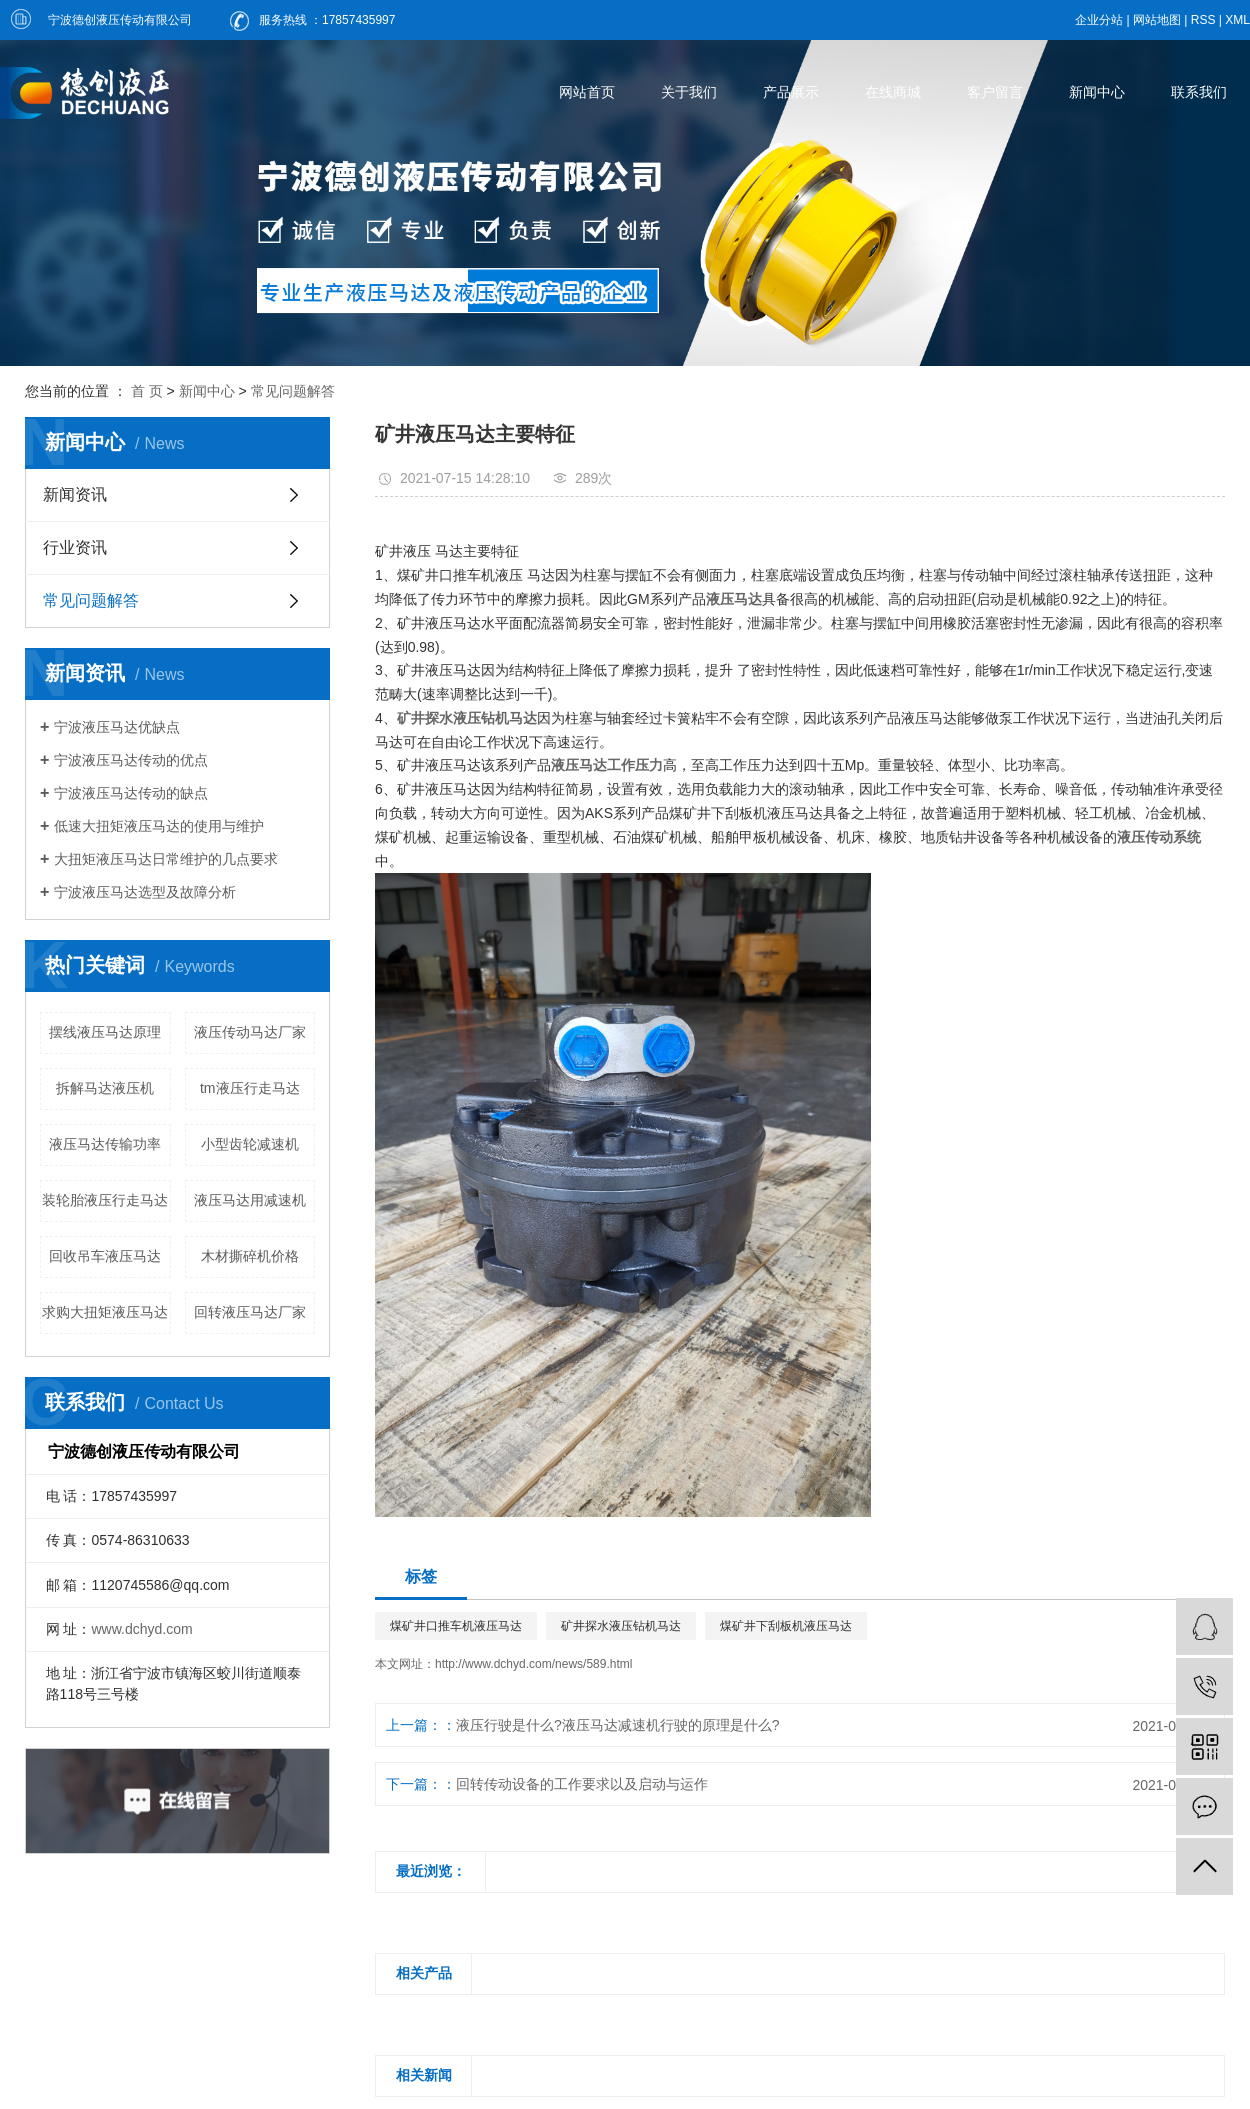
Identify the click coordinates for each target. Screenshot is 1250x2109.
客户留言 (995, 92)
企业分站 (1099, 20)
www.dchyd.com (141, 1629)
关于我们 (689, 92)
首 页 (147, 391)
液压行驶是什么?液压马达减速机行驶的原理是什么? (618, 1725)
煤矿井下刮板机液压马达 (786, 1626)
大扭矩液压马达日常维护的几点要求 (166, 859)
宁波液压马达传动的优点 (131, 760)
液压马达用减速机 (250, 1200)
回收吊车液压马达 (105, 1256)
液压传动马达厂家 (250, 1032)
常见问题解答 (293, 391)
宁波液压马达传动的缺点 (131, 793)
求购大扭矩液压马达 (105, 1312)
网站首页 (587, 92)
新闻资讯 (75, 494)
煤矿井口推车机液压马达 (456, 1626)
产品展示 (791, 92)
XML (1237, 20)
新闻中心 (1097, 92)
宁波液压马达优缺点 (117, 727)
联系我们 (1199, 92)
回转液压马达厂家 (250, 1312)
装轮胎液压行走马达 (105, 1200)
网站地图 (1157, 20)
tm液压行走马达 (250, 1088)
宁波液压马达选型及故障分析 (145, 892)
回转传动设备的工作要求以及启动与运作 (582, 1784)
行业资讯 (75, 547)
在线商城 (893, 92)
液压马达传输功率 (105, 1144)
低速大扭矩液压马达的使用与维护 (159, 826)
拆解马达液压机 (105, 1088)
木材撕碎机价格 (250, 1256)
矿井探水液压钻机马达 (621, 1626)
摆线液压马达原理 (105, 1032)
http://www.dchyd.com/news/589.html (533, 1664)
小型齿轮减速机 (250, 1144)
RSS (1203, 20)
